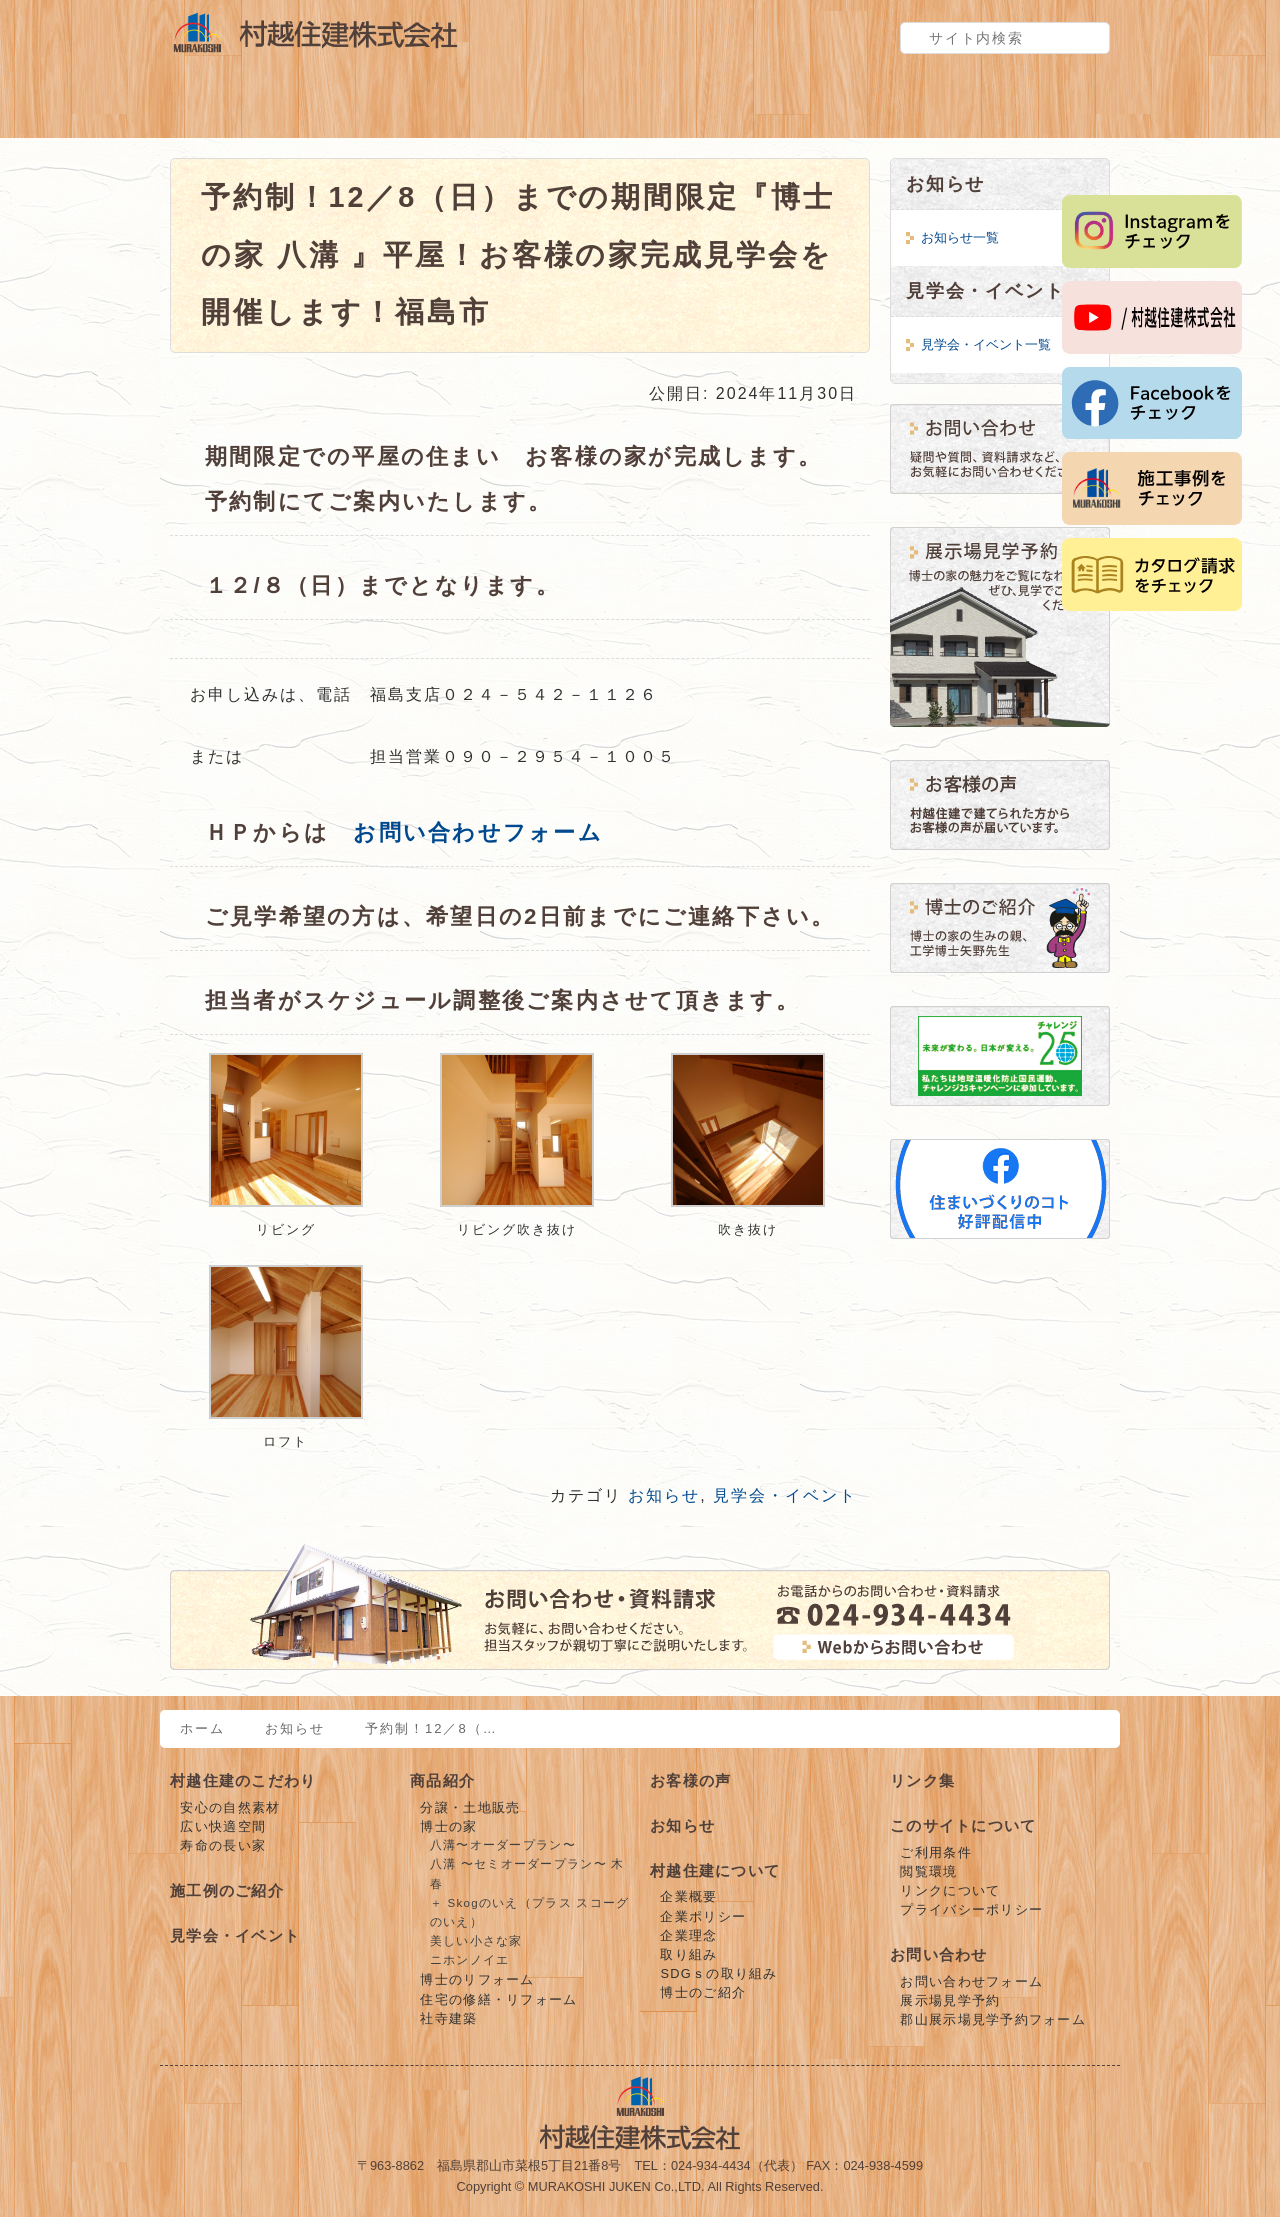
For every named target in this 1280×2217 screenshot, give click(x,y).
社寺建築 (448, 2018)
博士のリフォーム (477, 1979)
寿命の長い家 (223, 1845)
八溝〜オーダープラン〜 (503, 1845)
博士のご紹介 (703, 1992)
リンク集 (922, 1780)
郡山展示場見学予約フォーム (993, 2019)
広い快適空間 (223, 1826)
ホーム (202, 1728)
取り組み (688, 1954)
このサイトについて (963, 1825)
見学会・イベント (720, 108)
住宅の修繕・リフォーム (498, 1999)
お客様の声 (880, 108)
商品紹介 (400, 108)
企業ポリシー (703, 1916)
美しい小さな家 (476, 1941)
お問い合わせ (939, 1954)
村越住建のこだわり (240, 108)
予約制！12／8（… (431, 1728)
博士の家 (448, 1826)
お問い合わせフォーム (477, 832)
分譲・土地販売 (470, 1807)
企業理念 (688, 1935)
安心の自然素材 (230, 1807)
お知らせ (664, 1495)
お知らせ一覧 (960, 237)
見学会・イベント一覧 (986, 344)
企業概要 (688, 1896)
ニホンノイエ (470, 1960)
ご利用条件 (935, 1852)
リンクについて (950, 1890)
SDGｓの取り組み (718, 1973)
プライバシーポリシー (971, 1909)
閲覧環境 (928, 1871)
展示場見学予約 (950, 2000)
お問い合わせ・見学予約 (1040, 108)
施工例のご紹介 (560, 108)
